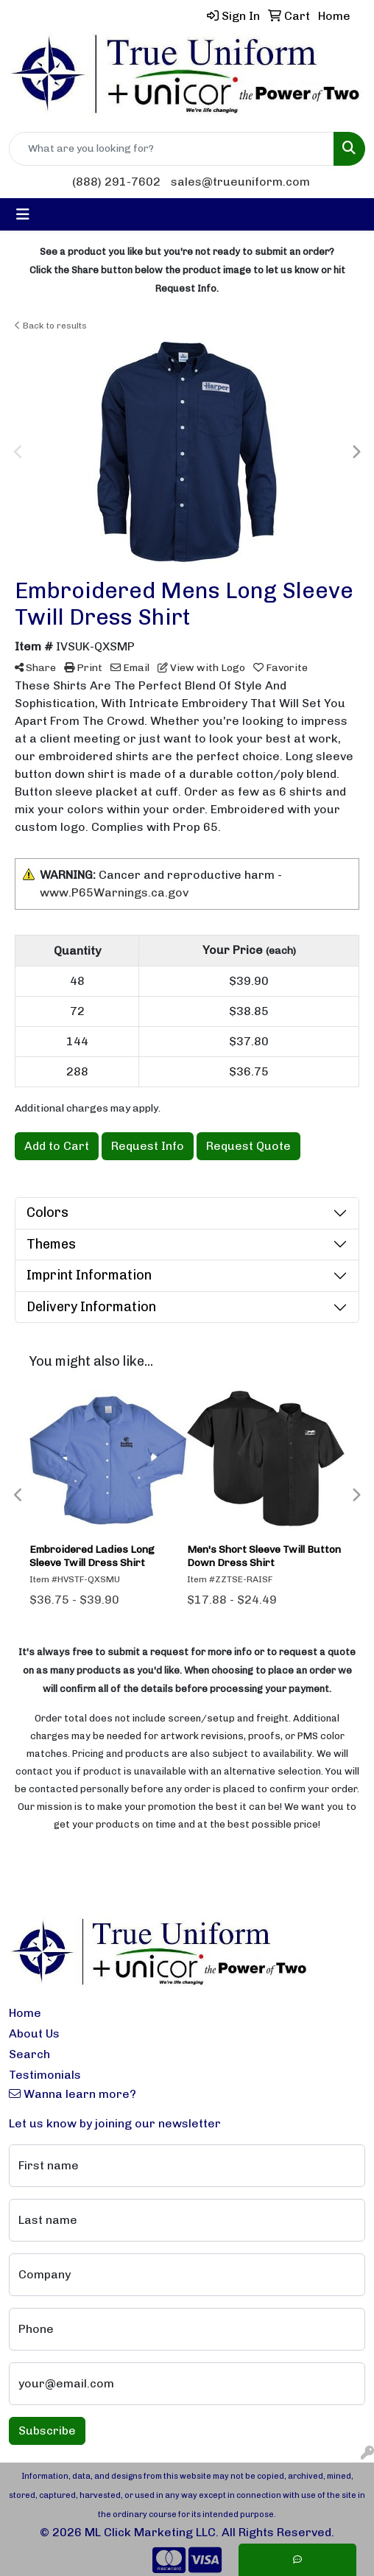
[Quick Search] (171, 149)
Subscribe (47, 2431)
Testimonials (45, 2075)
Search (29, 2054)
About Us (34, 2033)
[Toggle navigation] (22, 214)
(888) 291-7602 (116, 182)
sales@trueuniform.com (240, 182)
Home (25, 2013)
